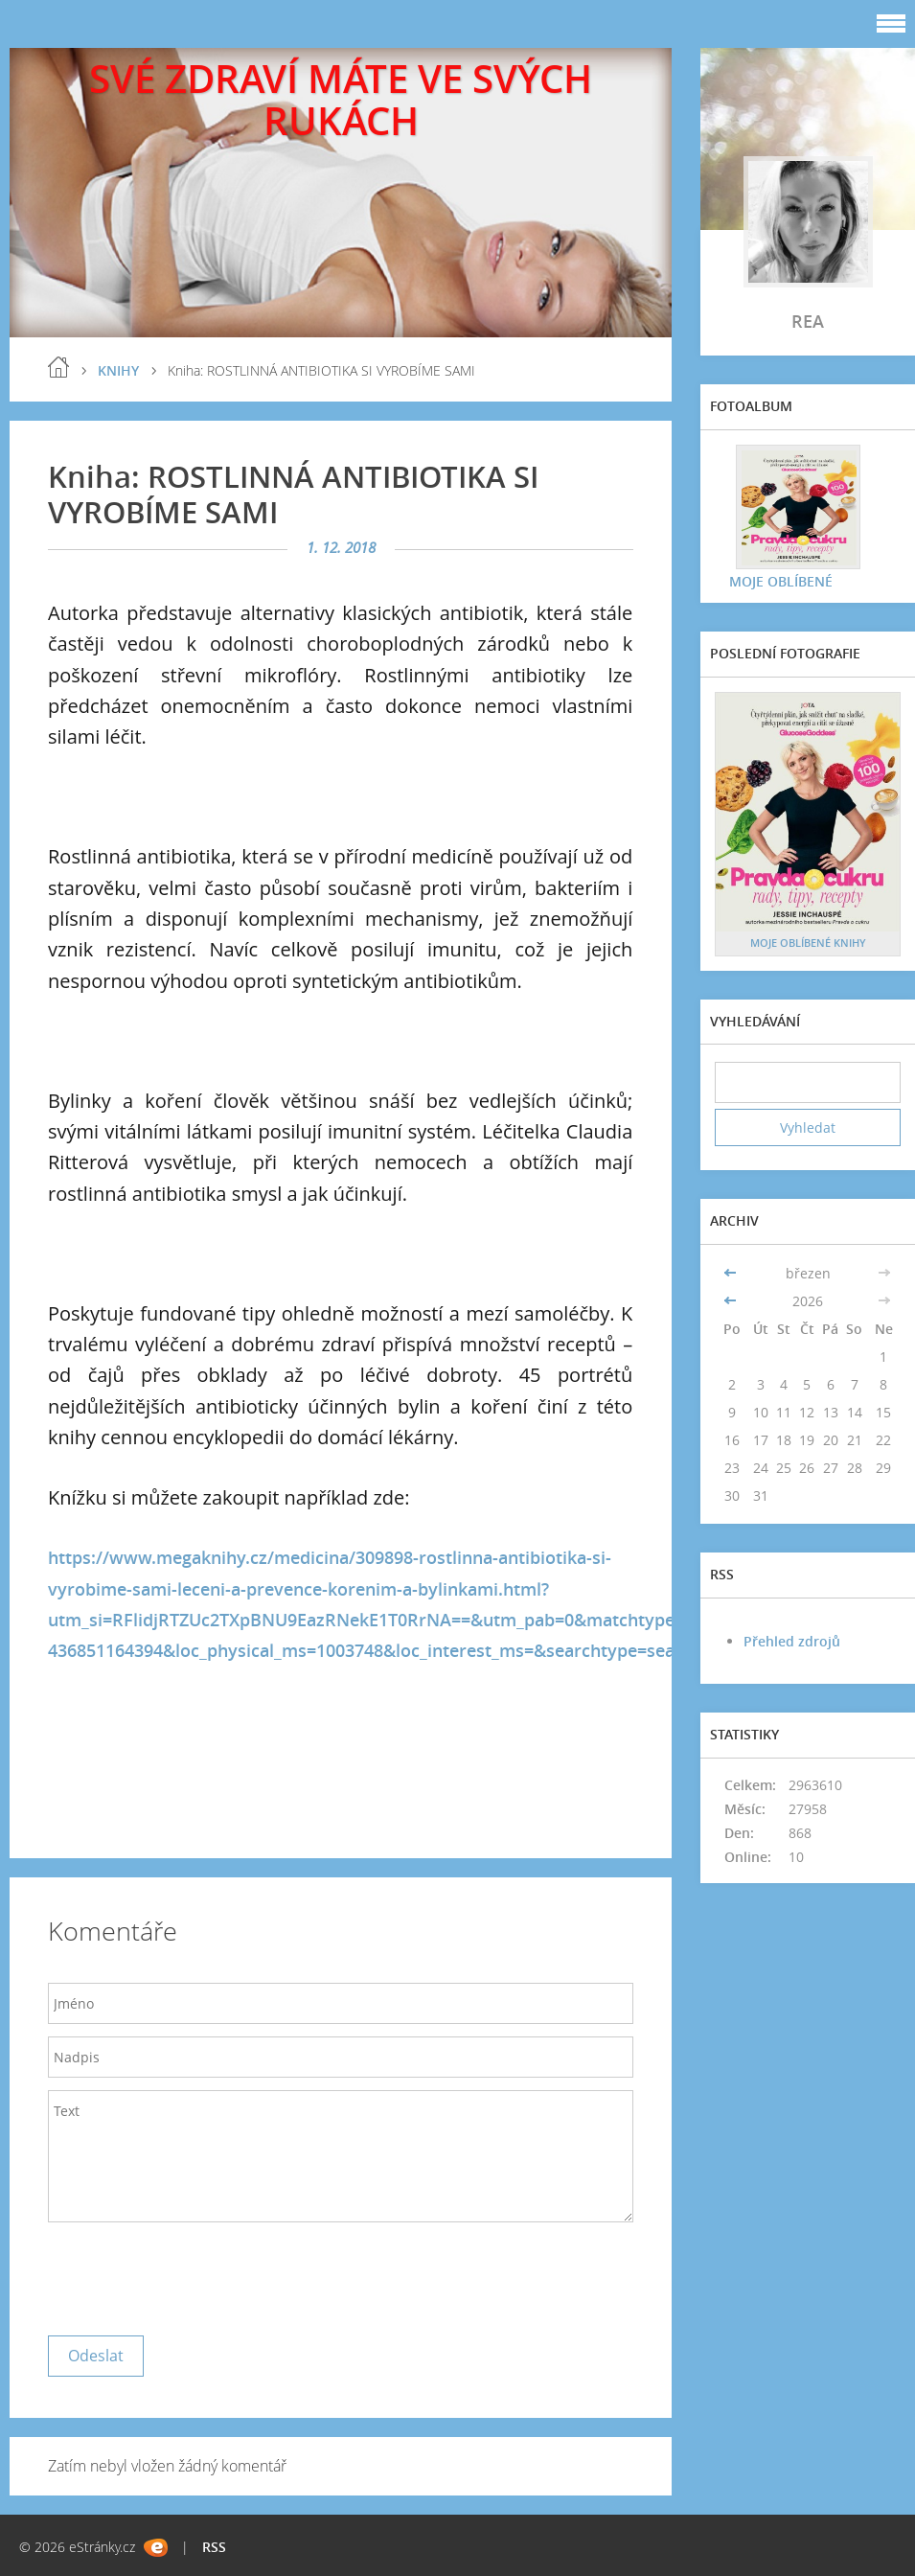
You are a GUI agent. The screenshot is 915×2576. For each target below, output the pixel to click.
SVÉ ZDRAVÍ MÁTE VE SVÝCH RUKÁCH (340, 99)
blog (58, 367)
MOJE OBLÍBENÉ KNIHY (808, 942)
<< (732, 1273)
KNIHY (118, 370)
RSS (214, 2547)
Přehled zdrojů (791, 1641)
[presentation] (193, 2274)
